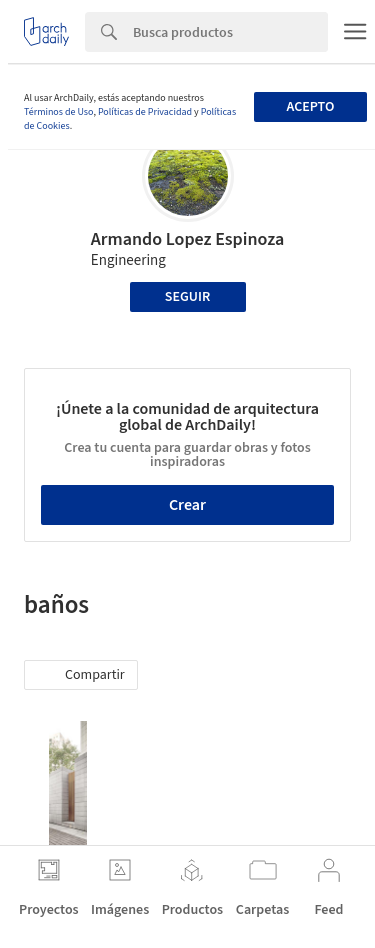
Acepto (310, 107)
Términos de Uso (58, 112)
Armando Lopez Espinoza (187, 239)
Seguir (187, 297)
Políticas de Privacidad (145, 112)
